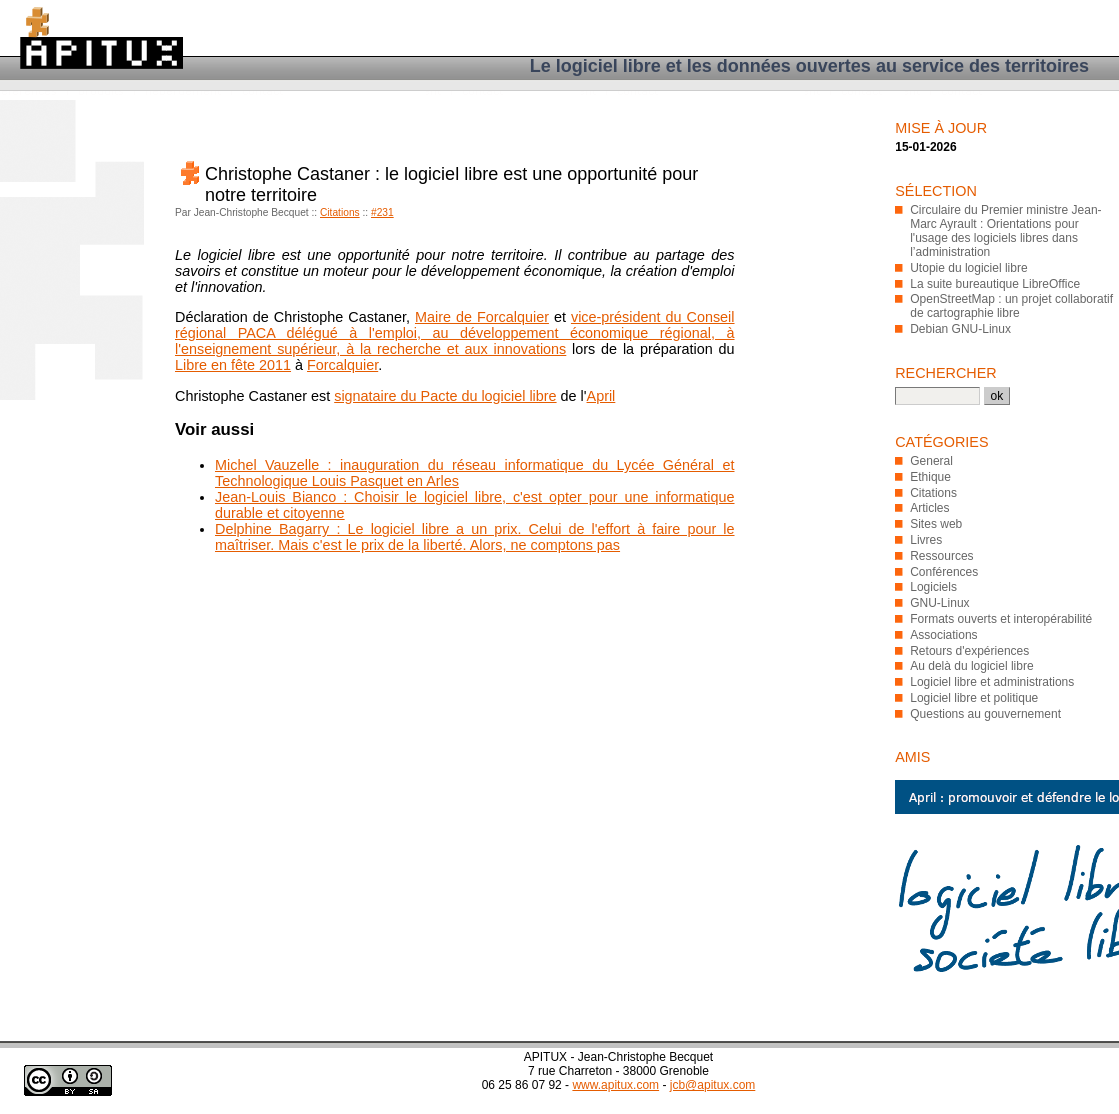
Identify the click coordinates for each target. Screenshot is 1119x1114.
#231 (382, 212)
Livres (926, 540)
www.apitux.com (615, 1085)
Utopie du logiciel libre (968, 268)
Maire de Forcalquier (482, 317)
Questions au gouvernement (985, 714)
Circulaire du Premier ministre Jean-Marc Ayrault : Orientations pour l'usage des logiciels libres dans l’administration (1005, 231)
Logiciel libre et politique (974, 698)
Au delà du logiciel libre (971, 666)
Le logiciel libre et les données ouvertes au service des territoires (809, 66)
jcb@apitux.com (713, 1085)
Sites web (936, 524)
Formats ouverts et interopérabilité (1001, 619)
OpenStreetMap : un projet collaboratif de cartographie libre (1011, 306)
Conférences (944, 572)
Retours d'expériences (969, 651)
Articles (929, 508)
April (601, 396)
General (931, 461)
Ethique (930, 477)
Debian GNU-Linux (960, 329)
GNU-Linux (939, 603)
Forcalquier (342, 365)
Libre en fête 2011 (233, 365)
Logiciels (933, 587)
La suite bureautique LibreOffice (995, 284)
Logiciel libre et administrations (992, 682)
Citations (340, 212)
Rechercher (946, 373)
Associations (943, 635)
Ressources (941, 556)
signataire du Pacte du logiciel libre (445, 396)
